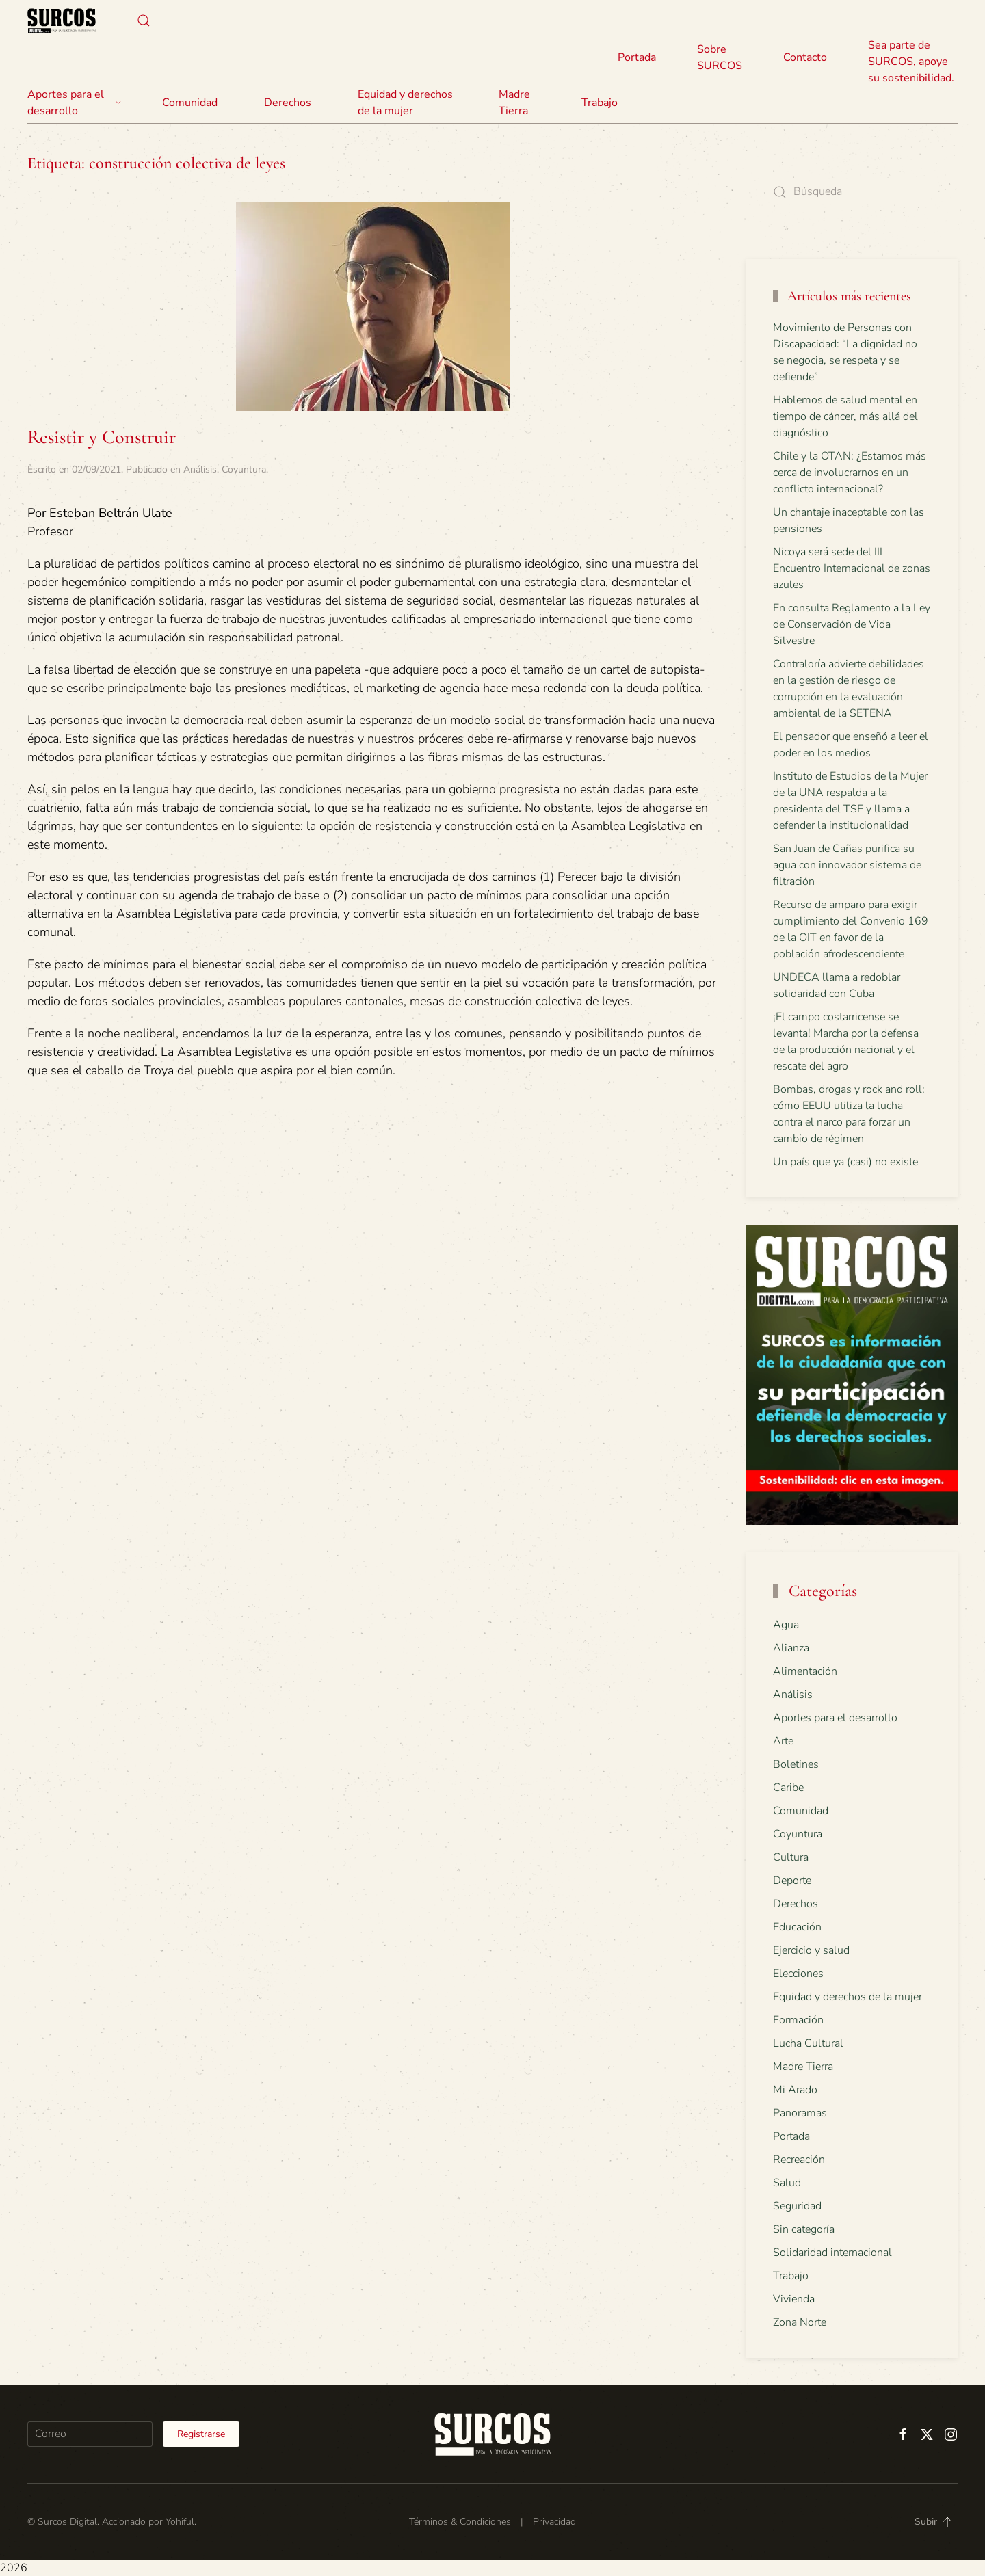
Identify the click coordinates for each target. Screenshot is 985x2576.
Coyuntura (244, 469)
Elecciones (798, 1973)
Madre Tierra (514, 102)
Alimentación (805, 1671)
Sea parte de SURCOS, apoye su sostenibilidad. (911, 61)
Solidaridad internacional (832, 2252)
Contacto (805, 57)
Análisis (200, 469)
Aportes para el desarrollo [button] (74, 102)
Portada (637, 57)
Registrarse (201, 2434)
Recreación (799, 2159)
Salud (787, 2182)
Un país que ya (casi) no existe (845, 1161)
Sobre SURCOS (719, 57)
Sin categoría (804, 2229)
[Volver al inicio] (61, 20)
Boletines (796, 1764)
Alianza (791, 1648)
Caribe (788, 1787)
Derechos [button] (287, 102)
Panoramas (800, 2113)
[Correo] (90, 2434)
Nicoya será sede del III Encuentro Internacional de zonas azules (851, 568)
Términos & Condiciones (460, 2522)
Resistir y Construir (101, 437)
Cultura (791, 1857)
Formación (798, 2020)
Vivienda (794, 2299)
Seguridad (797, 2206)
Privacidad (554, 2522)
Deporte (792, 1880)
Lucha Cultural (808, 2043)
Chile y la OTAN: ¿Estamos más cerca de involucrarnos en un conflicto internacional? (849, 472)
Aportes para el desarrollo (835, 1717)
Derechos (795, 1903)
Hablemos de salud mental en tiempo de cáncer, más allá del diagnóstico (845, 416)
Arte (783, 1741)
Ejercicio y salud (811, 1950)
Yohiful (180, 2522)
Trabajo (599, 102)
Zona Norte (799, 2322)
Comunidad (800, 1810)
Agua (786, 1624)
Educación (797, 1927)
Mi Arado (795, 2089)
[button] (143, 20)
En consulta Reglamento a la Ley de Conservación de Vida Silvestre (851, 624)
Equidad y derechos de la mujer (405, 102)
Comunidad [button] (190, 102)
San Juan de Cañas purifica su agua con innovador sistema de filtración (847, 865)
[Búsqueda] (851, 191)
